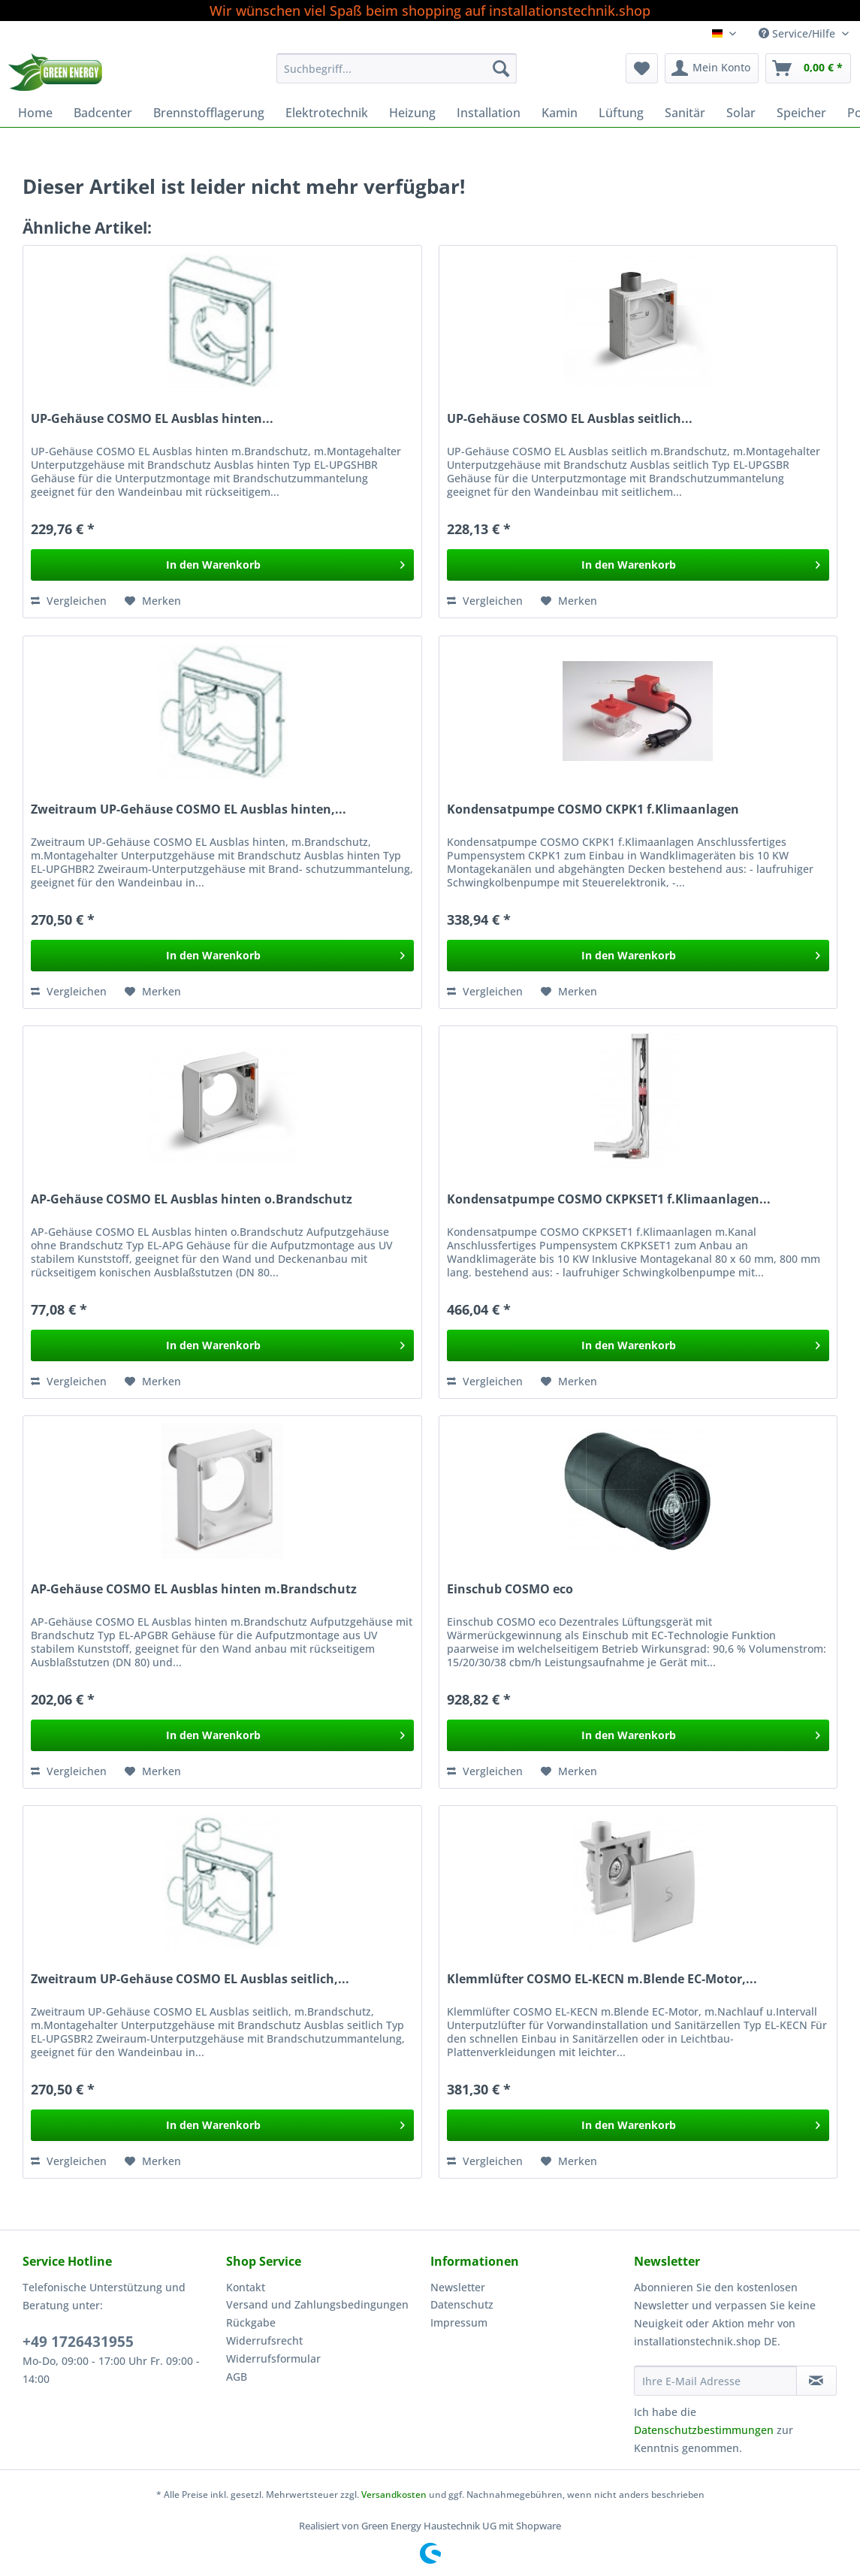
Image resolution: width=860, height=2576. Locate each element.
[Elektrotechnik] (327, 112)
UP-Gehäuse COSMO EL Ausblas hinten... (152, 419)
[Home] (35, 112)
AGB (236, 2376)
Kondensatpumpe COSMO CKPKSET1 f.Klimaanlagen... (609, 1199)
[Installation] (488, 112)
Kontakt (245, 2287)
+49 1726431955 (78, 2341)
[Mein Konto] (712, 68)
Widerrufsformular (273, 2358)
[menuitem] (397, 75)
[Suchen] (501, 68)
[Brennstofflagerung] (209, 112)
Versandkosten (394, 2494)
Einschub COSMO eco (510, 1589)
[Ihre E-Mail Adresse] (715, 2381)
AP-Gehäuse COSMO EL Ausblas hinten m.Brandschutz (194, 1589)
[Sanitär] (685, 112)
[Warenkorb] (808, 68)
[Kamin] (559, 112)
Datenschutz (461, 2304)
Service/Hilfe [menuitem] (798, 33)
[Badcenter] (103, 112)
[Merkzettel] (642, 68)
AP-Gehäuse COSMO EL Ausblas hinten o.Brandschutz (191, 1199)
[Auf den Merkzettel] (153, 601)
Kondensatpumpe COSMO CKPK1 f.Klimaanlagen (593, 809)
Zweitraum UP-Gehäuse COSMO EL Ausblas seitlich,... (190, 1979)
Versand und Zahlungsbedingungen (317, 2304)
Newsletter (457, 2287)
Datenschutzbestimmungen (704, 2430)
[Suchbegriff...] (397, 68)
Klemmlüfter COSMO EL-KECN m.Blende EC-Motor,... (602, 1979)
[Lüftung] (621, 112)
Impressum (458, 2322)
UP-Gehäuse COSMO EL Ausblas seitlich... (570, 419)
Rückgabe (251, 2322)
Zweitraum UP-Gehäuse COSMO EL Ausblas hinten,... (188, 809)
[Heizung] (412, 112)
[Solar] (741, 112)
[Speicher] (801, 112)
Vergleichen (69, 600)
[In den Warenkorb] (222, 565)
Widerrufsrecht (264, 2340)
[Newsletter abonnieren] (816, 2381)
